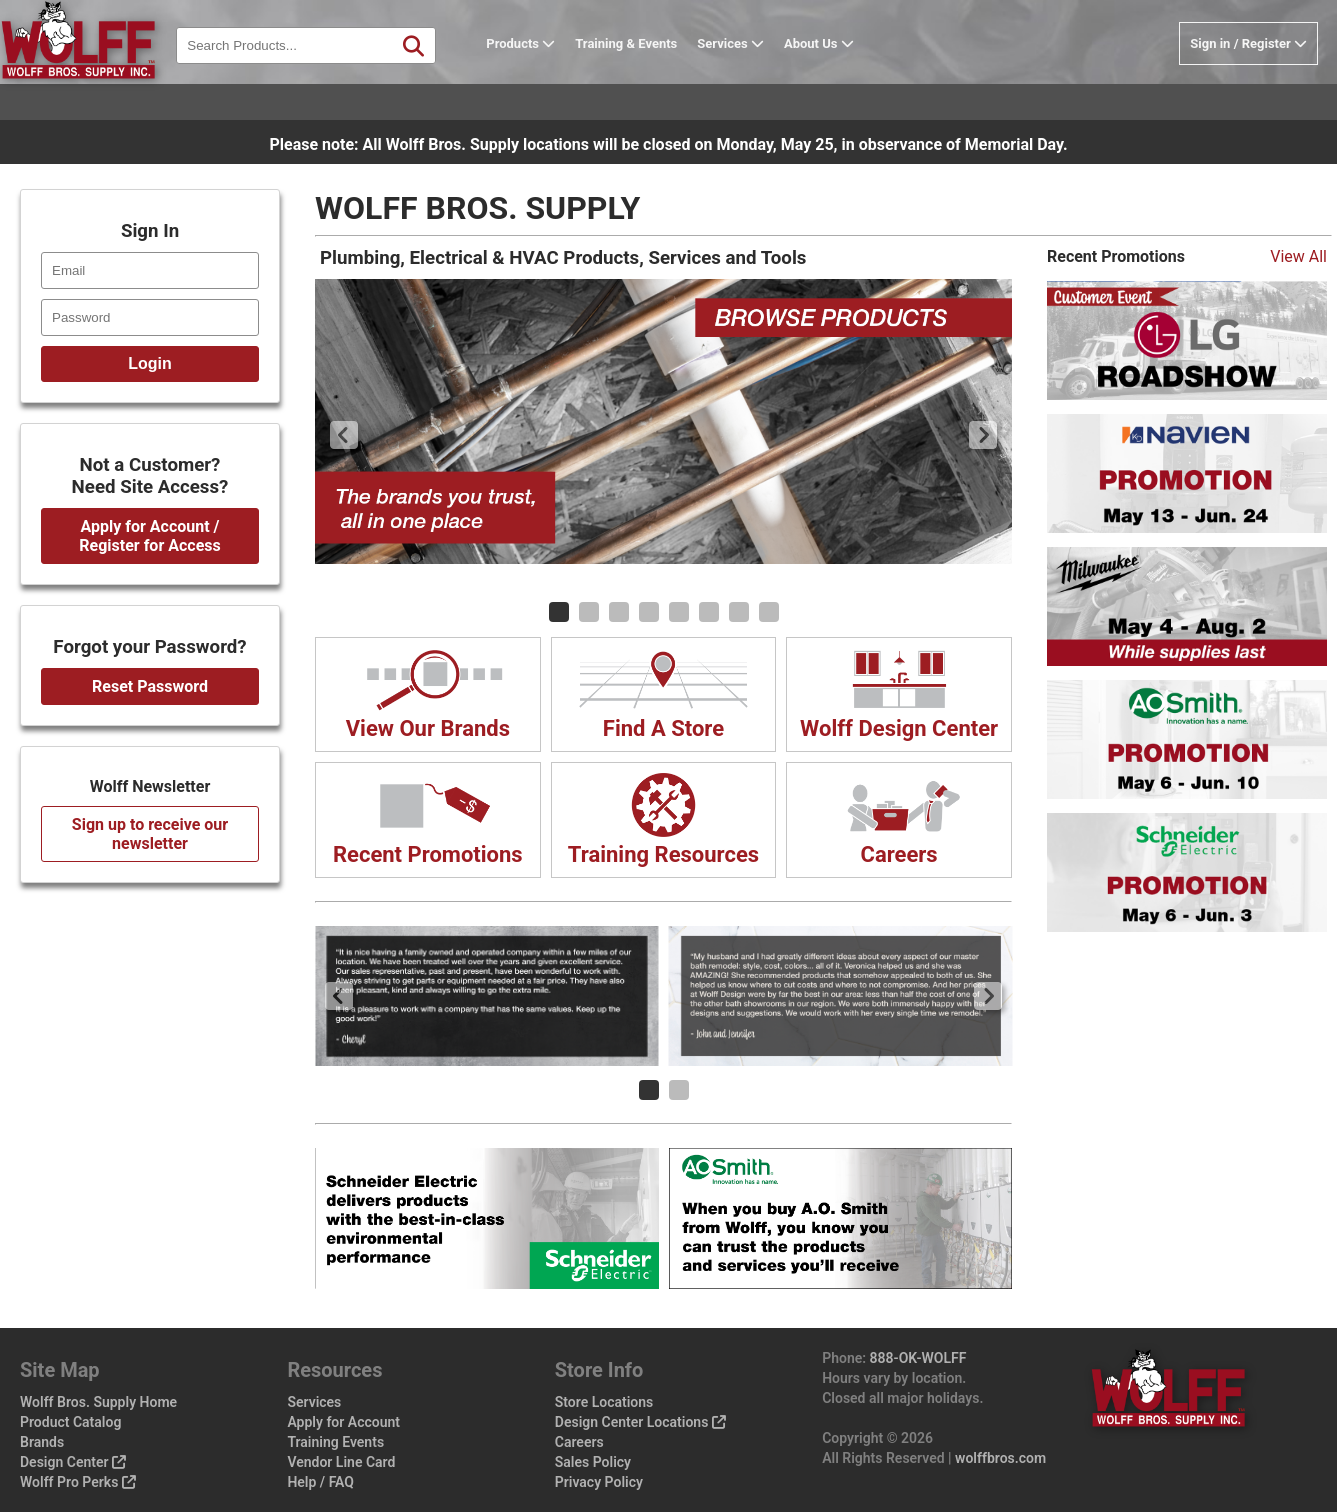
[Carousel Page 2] (589, 612)
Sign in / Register (1248, 83)
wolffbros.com (1000, 1458)
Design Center (73, 1462)
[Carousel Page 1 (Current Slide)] (559, 612)
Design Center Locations (640, 1422)
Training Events (335, 1442)
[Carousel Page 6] (709, 612)
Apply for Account (343, 1422)
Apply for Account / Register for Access (149, 536)
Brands (42, 1442)
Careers (579, 1442)
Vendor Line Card (341, 1462)
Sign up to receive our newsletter (150, 834)
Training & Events (666, 83)
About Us (859, 83)
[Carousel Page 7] (739, 612)
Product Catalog (70, 1422)
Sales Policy (593, 1462)
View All (1298, 256)
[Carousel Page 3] (619, 612)
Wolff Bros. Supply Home (98, 1402)
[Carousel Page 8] (769, 612)
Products (560, 83)
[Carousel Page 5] (679, 612)
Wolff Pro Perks (78, 1482)
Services (770, 83)
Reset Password (150, 686)
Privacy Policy (599, 1482)
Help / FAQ (320, 1482)
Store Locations (604, 1402)
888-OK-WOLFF (918, 1358)
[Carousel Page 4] (649, 612)
